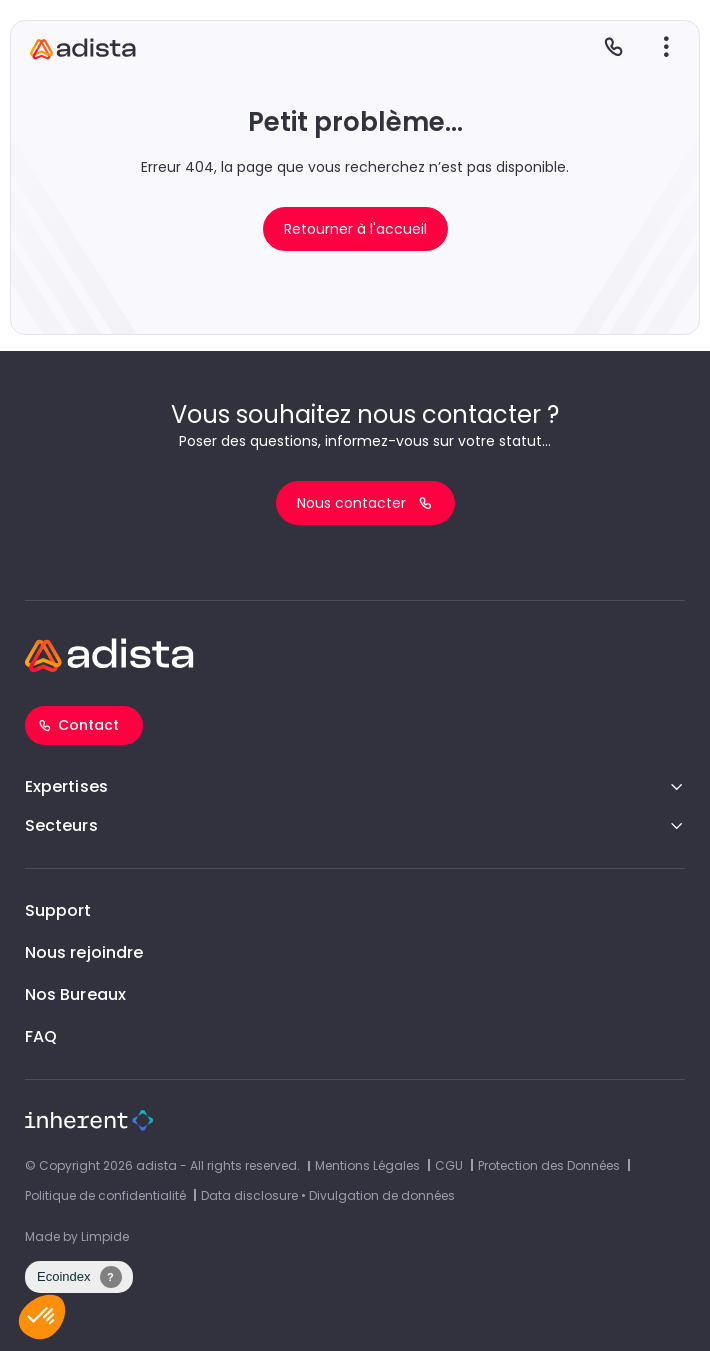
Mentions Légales (367, 1165)
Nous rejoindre (84, 952)
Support (58, 910)
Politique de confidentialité (105, 1195)
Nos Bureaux (75, 994)
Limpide (105, 1236)
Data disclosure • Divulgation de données (328, 1195)
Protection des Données (549, 1165)
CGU (449, 1165)
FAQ (41, 1036)
